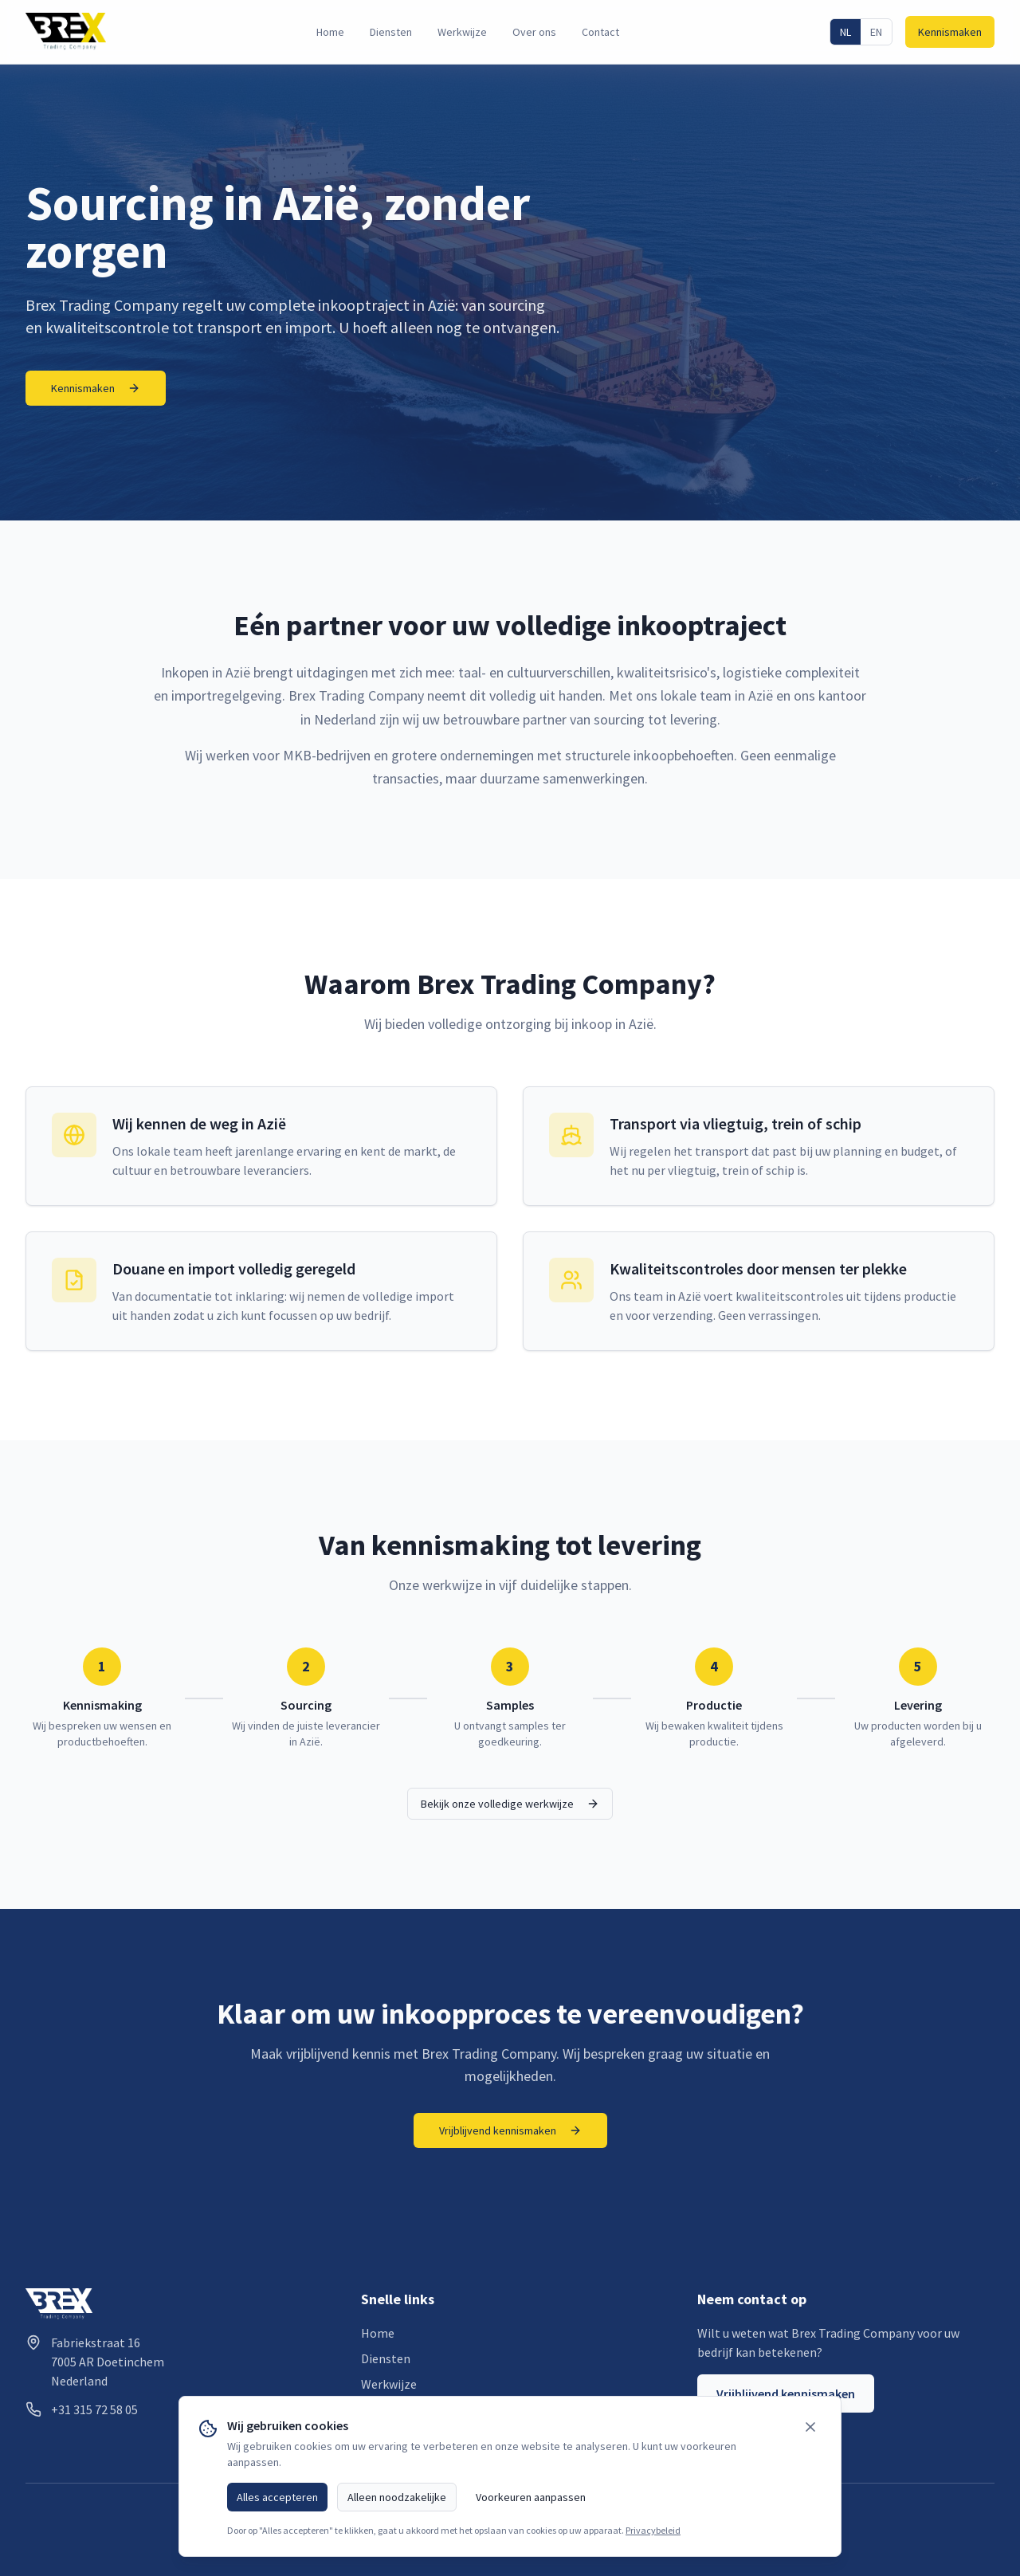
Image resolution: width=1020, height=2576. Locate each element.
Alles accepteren (277, 2497)
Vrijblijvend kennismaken (510, 2130)
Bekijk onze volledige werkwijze (510, 1804)
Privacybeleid (653, 2530)
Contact (600, 32)
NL (845, 32)
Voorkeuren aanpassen (531, 2497)
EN (876, 32)
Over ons (534, 32)
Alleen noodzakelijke (396, 2497)
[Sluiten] (810, 2427)
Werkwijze (462, 32)
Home (330, 32)
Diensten (391, 32)
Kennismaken (950, 32)
